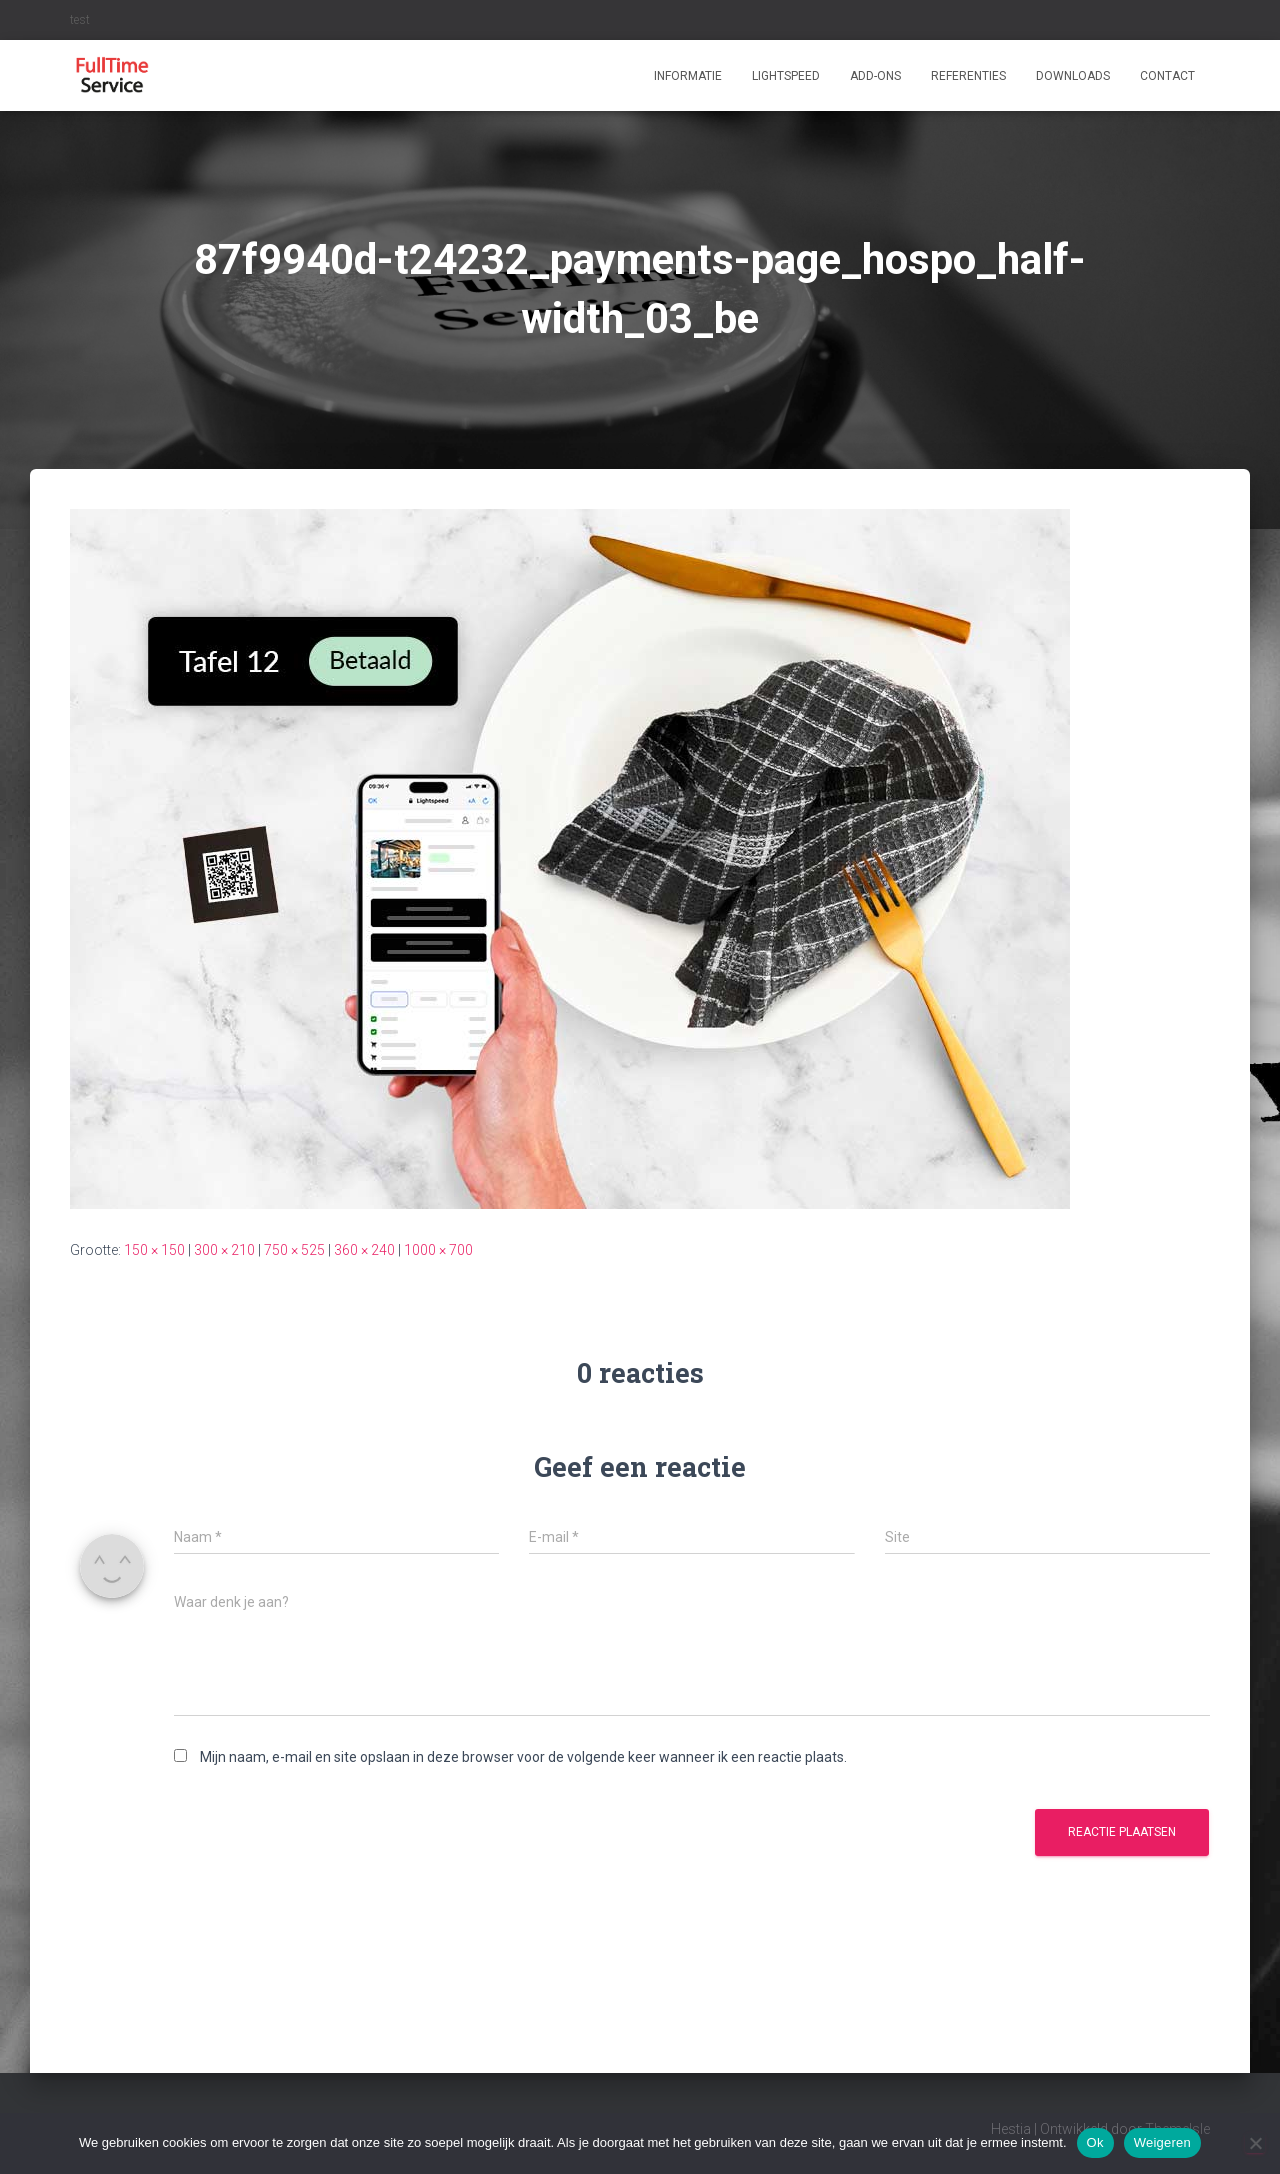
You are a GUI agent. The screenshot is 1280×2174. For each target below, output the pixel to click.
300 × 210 (224, 1250)
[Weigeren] (1255, 2143)
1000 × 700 (438, 1250)
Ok (1095, 2142)
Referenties (968, 76)
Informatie (688, 76)
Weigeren (1162, 2142)
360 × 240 (364, 1250)
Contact (1167, 76)
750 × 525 (294, 1250)
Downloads (1073, 76)
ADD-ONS (875, 76)
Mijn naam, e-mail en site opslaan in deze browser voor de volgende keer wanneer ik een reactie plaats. (523, 1757)
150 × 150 (154, 1250)
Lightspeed (786, 76)
